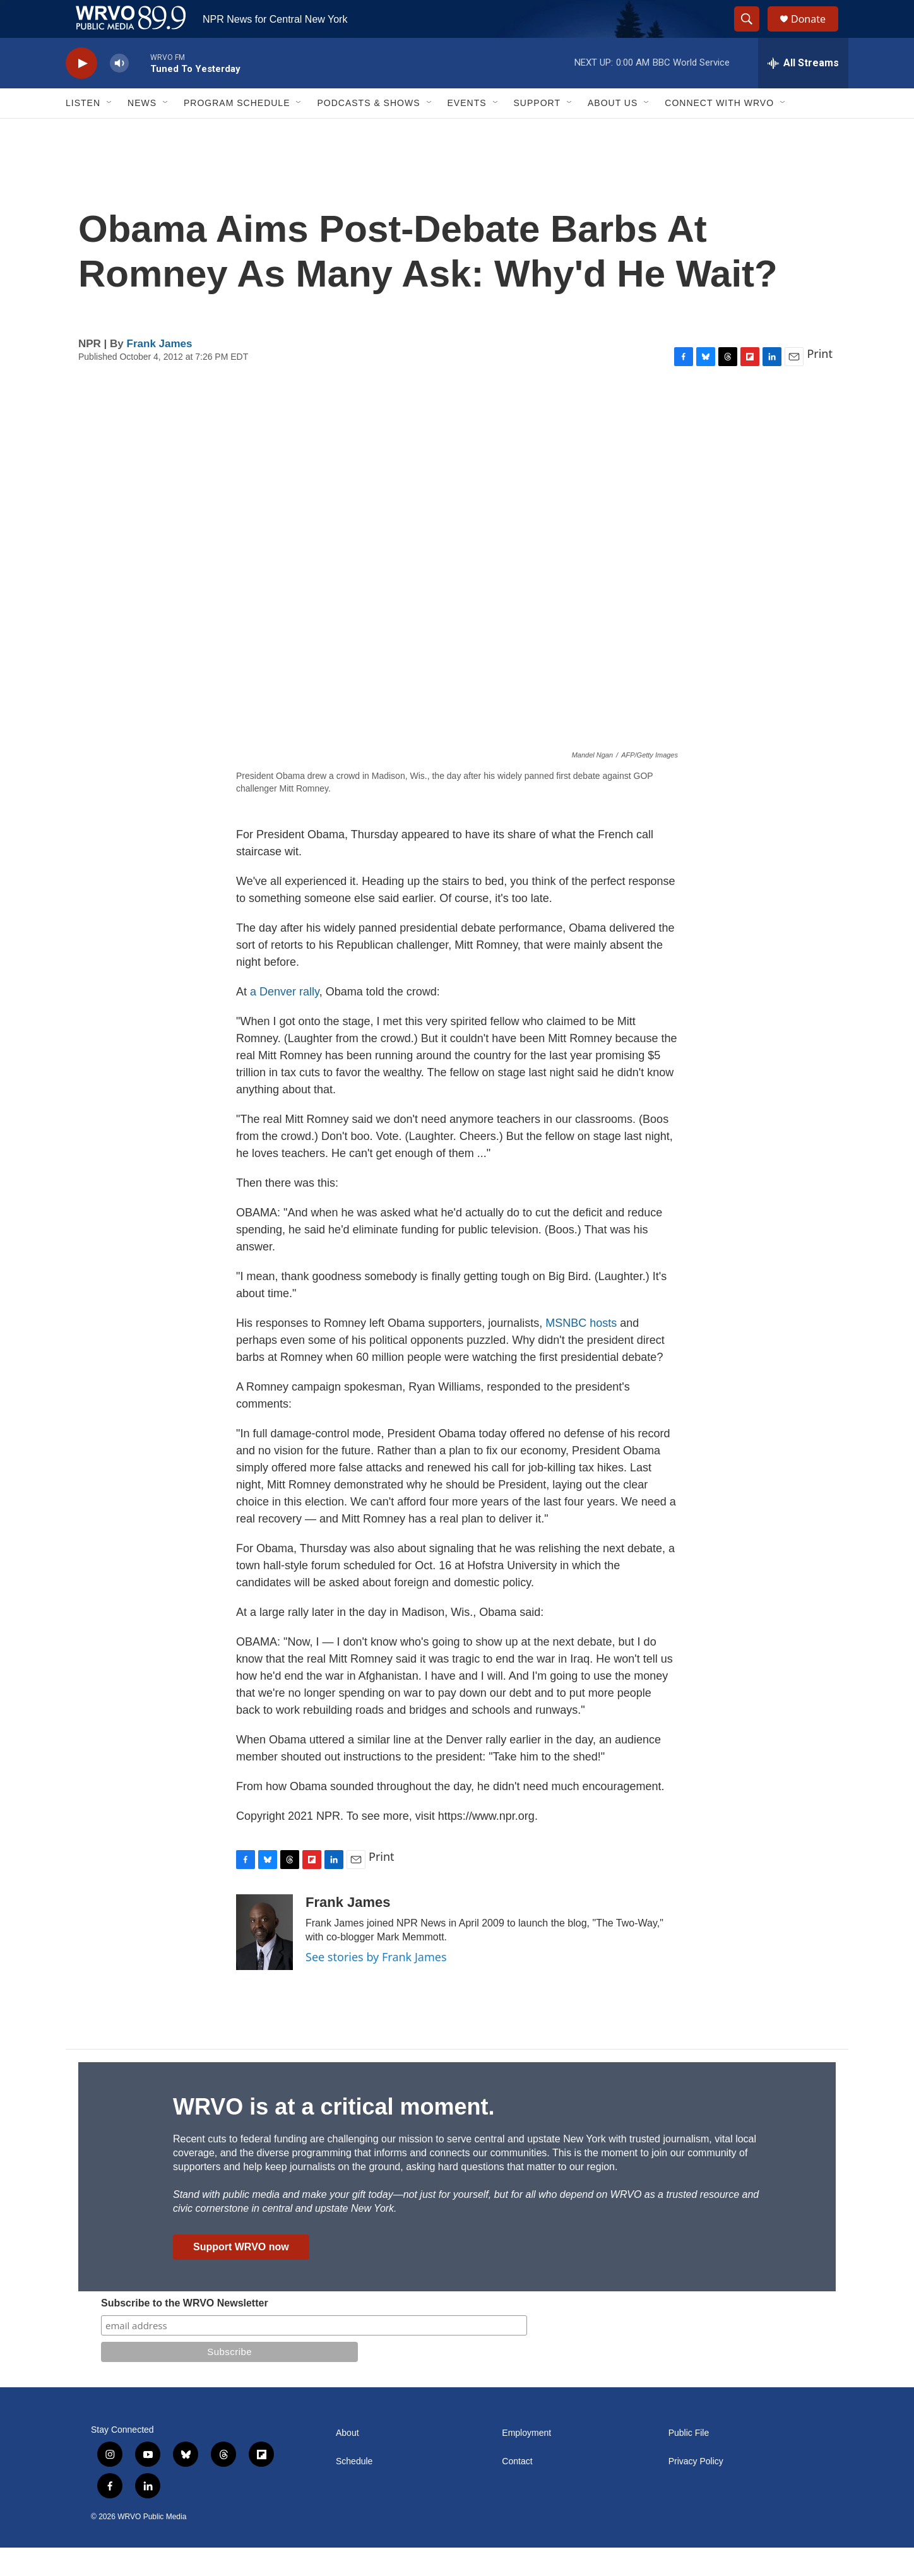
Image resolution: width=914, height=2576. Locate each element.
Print (820, 381)
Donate (816, 33)
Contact (517, 2490)
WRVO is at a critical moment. (333, 2135)
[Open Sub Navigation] (110, 131)
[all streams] (803, 91)
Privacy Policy (695, 2490)
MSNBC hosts (581, 1351)
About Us (613, 131)
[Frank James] (264, 1960)
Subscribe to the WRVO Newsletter (184, 2331)
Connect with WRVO (719, 131)
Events (467, 131)
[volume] (119, 92)
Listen (83, 131)
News (142, 131)
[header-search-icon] (752, 33)
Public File (688, 2461)
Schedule (354, 2490)
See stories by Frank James (376, 1985)
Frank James (160, 372)
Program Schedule (237, 131)
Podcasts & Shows (368, 131)
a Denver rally (284, 1020)
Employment (526, 2461)
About (347, 2461)
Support (537, 131)
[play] (81, 92)
